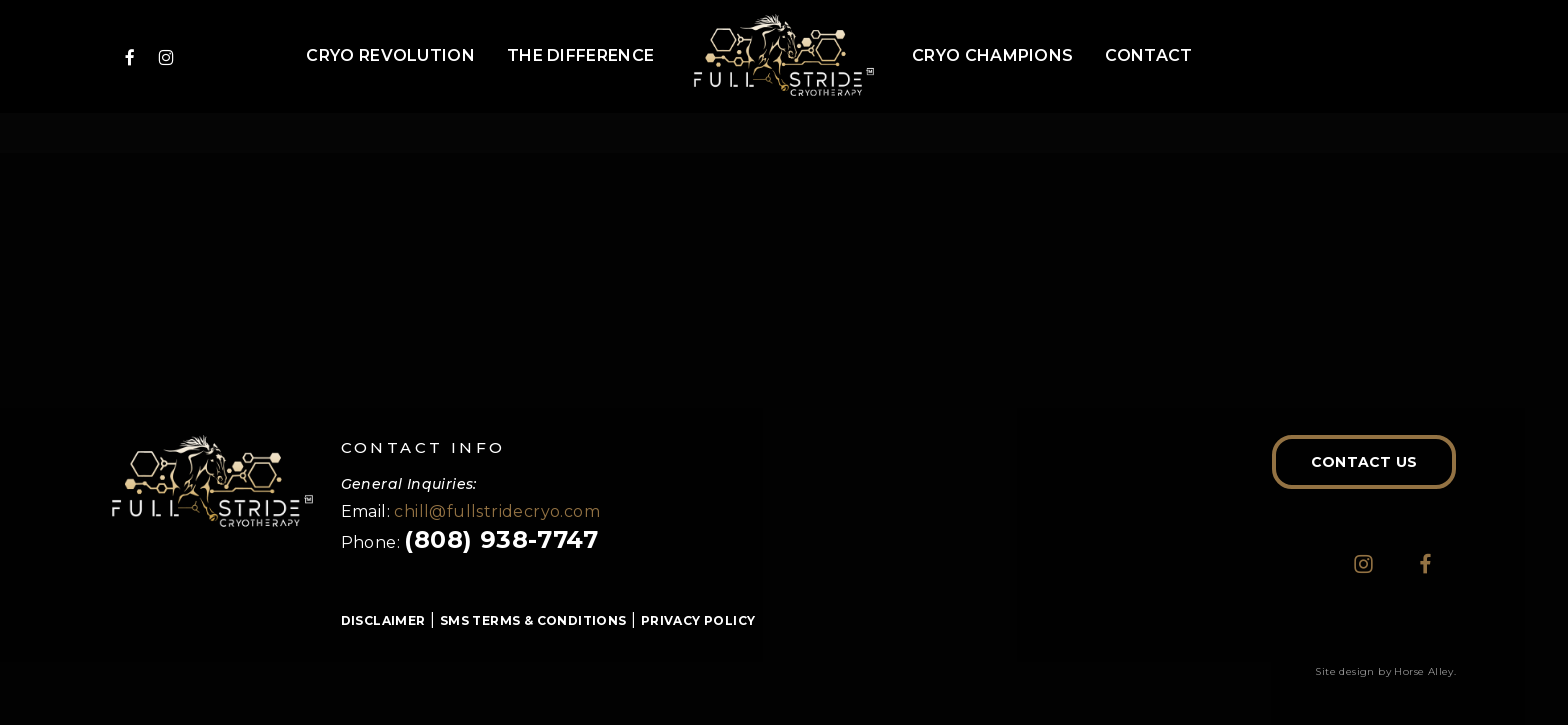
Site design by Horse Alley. (1385, 671)
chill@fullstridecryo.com (497, 511)
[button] (1364, 462)
